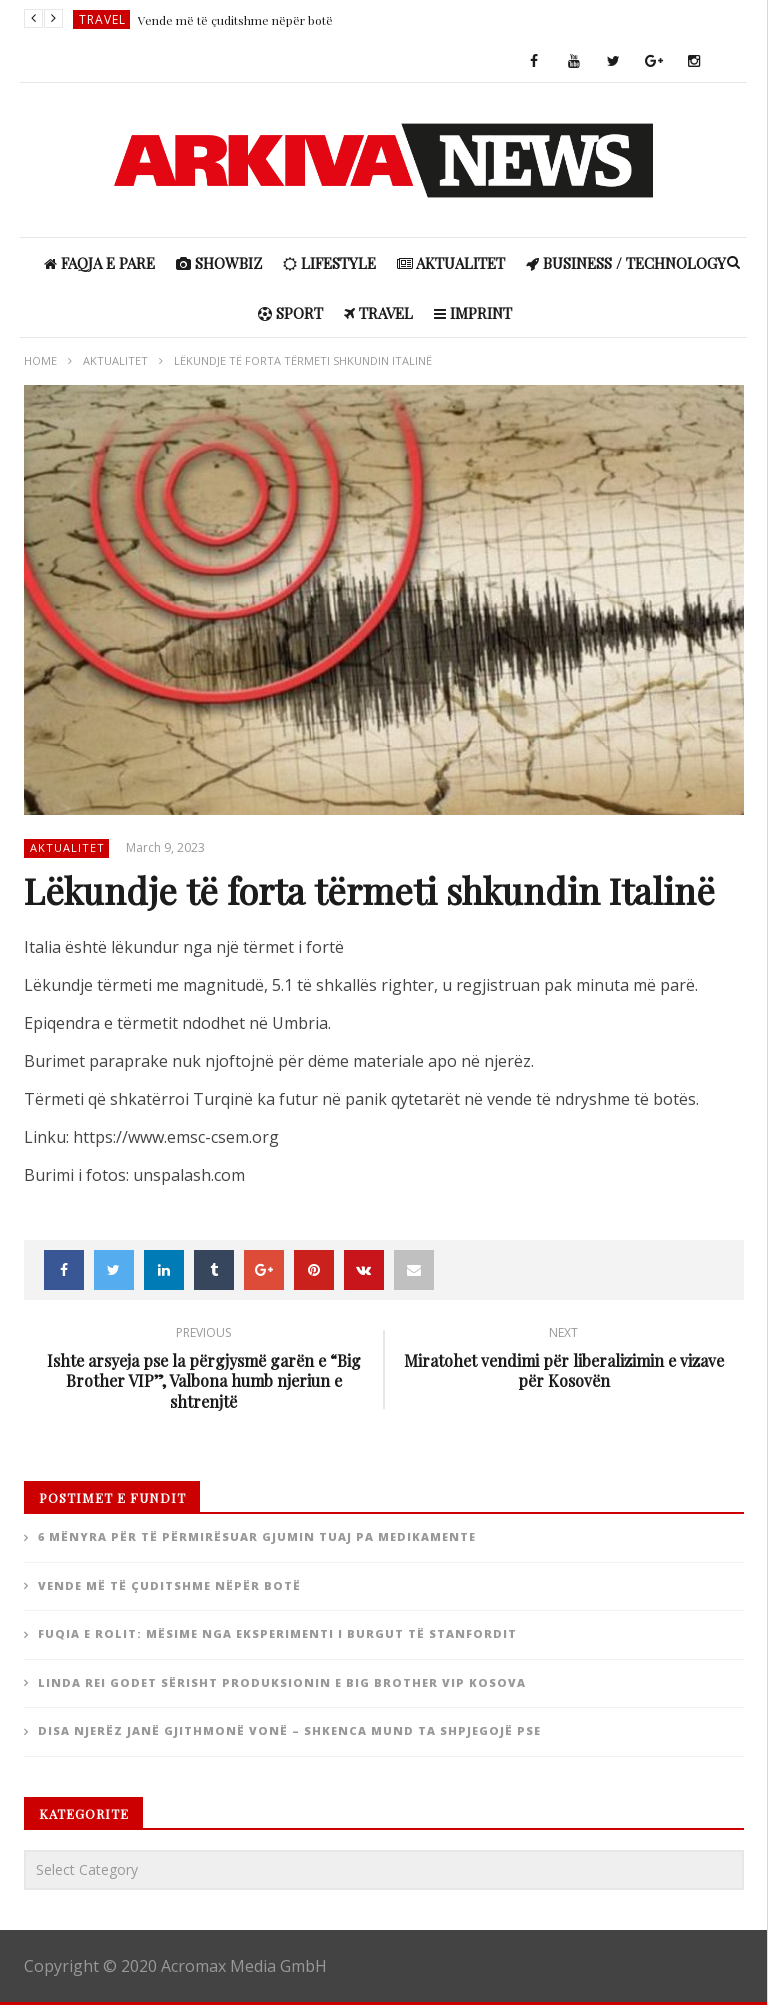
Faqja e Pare (99, 263)
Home (40, 360)
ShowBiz (219, 263)
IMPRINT (473, 313)
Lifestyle (329, 263)
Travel (102, 19)
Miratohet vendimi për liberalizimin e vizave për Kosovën (564, 1361)
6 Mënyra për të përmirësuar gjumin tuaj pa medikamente (257, 1536)
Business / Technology (626, 263)
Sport (290, 313)
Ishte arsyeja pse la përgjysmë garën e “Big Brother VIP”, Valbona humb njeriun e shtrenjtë (204, 1371)
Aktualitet (451, 263)
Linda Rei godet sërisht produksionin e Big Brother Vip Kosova (282, 1682)
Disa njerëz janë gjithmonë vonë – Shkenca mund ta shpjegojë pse (289, 1730)
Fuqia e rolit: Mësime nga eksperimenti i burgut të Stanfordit (277, 1633)
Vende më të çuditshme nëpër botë (235, 20)
